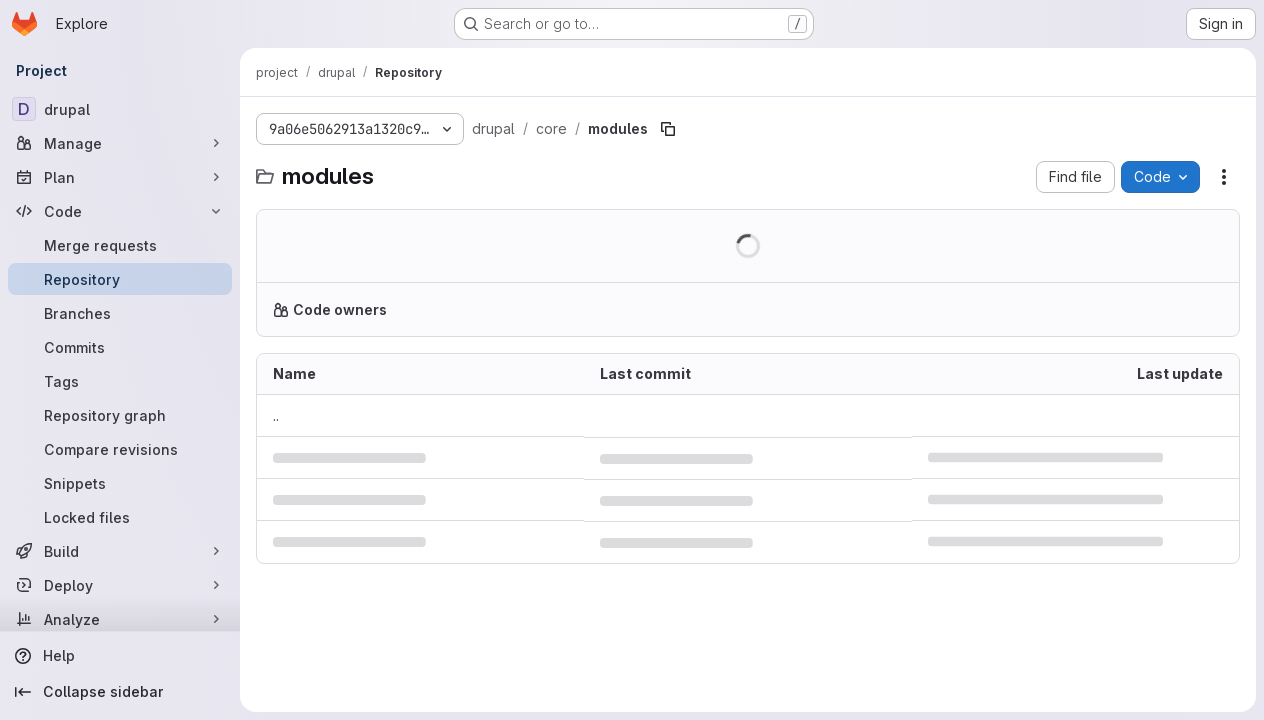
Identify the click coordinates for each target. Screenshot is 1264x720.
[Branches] (120, 313)
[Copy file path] (668, 129)
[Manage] (120, 143)
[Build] (120, 551)
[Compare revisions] (120, 449)
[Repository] (120, 279)
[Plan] (120, 177)
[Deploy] (120, 585)
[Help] (120, 656)
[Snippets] (120, 483)
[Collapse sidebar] (120, 692)
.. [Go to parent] (276, 415)
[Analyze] (120, 619)
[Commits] (120, 347)
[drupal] (120, 109)
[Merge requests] (120, 245)
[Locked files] (120, 517)
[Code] (120, 211)
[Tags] (120, 381)
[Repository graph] (120, 415)
